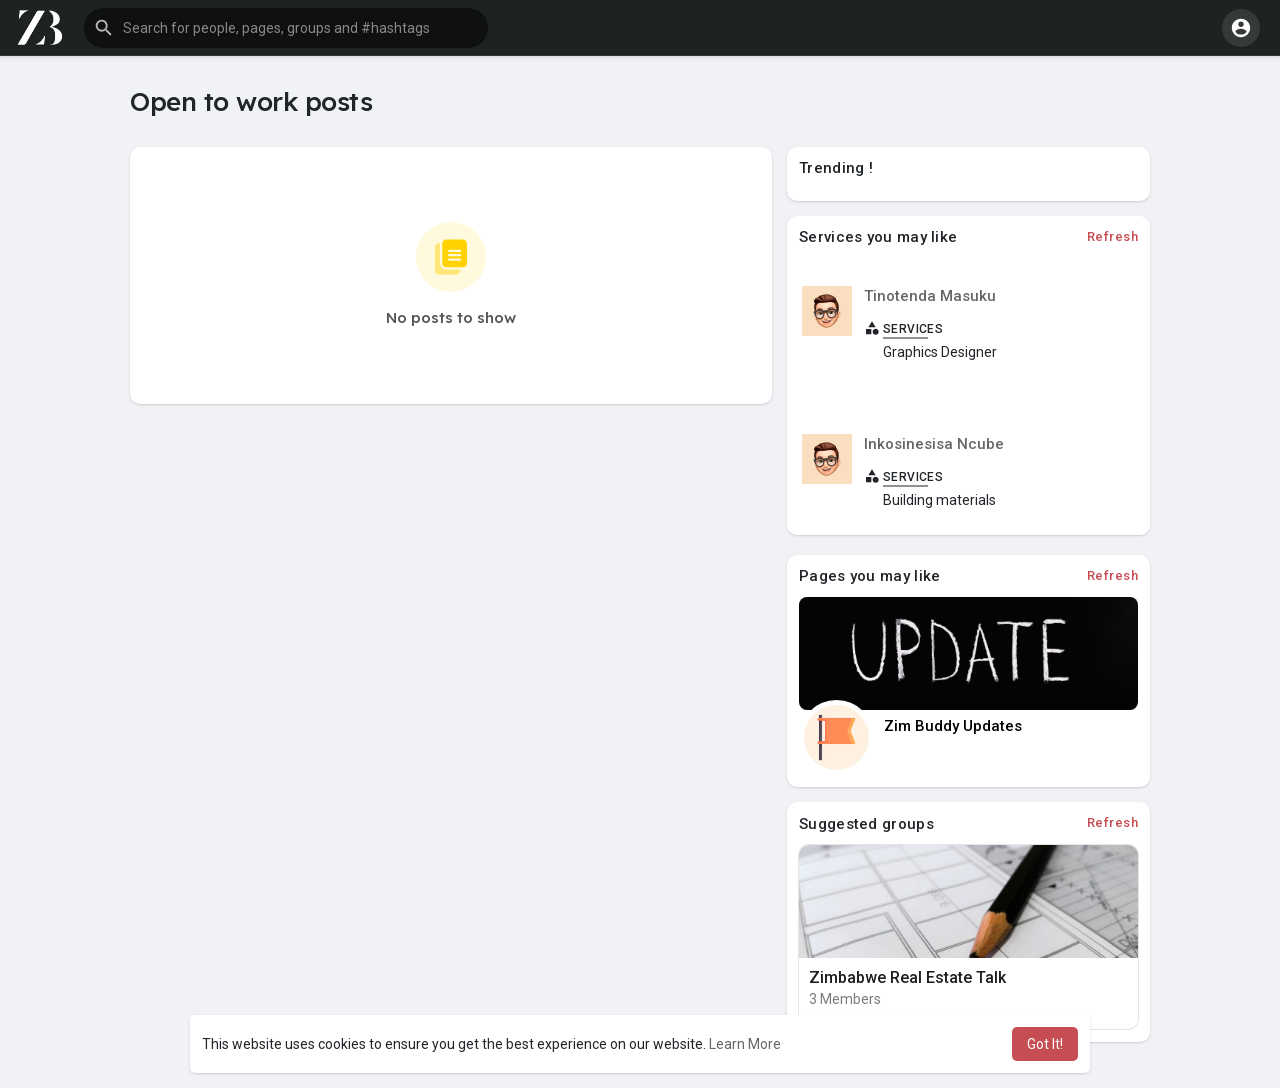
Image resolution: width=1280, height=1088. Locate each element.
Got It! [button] (1045, 1044)
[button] (286, 28)
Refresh (1113, 236)
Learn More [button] (745, 1044)
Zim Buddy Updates (953, 726)
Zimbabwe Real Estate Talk (907, 977)
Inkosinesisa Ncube (934, 444)
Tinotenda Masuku (930, 296)
